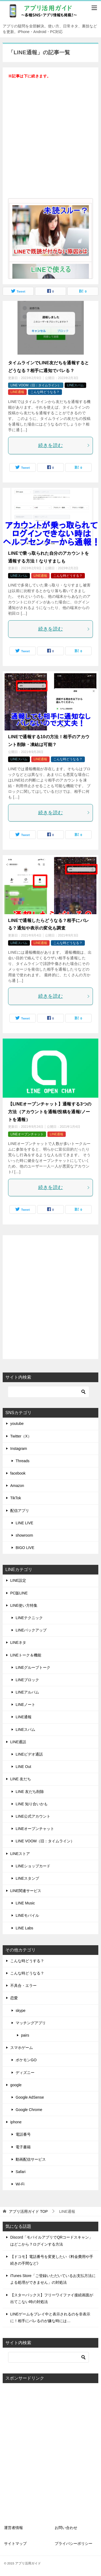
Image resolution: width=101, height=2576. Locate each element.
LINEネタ (18, 1642)
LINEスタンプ (27, 1878)
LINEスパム (75, 385)
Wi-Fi (20, 2184)
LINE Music (25, 1903)
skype (21, 2010)
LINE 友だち (20, 1779)
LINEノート (25, 1704)
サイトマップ (15, 2543)
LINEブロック (27, 1680)
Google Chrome (29, 2109)
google (16, 2085)
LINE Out (23, 1766)
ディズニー (25, 2072)
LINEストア (20, 1853)
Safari (21, 2172)
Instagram (18, 1448)
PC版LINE (19, 1593)
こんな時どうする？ (67, 576)
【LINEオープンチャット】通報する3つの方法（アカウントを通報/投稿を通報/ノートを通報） (50, 1112)
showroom (24, 1535)
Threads (22, 1461)
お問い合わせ (66, 2527)
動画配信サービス (31, 2159)
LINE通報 (17, 392)
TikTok (15, 1498)
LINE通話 (18, 1742)
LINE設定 (18, 1580)
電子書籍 (23, 2147)
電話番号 (23, 2134)
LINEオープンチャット (27, 1134)
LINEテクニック (29, 1618)
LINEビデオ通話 (29, 1754)
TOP (28, 2211)
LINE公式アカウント (33, 1816)
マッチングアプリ (31, 2023)
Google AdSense (30, 2097)
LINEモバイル (27, 1915)
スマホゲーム (21, 2047)
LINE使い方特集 (23, 1605)
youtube (17, 1423)
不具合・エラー (23, 1985)
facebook (18, 1473)
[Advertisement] (50, 142)
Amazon (17, 1485)
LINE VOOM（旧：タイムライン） (36, 385)
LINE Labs (24, 1928)
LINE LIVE (24, 1523)
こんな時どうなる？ (45, 392)
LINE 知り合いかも (32, 1804)
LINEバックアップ (31, 1630)
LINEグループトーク (33, 1667)
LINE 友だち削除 (30, 1791)
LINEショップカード (33, 1866)
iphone (16, 2122)
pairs (25, 2035)
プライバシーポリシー (73, 2543)
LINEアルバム (27, 1692)
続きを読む (64, 445)
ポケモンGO (26, 2060)
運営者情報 (13, 2527)
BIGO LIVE (25, 1547)
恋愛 (14, 1998)
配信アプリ (19, 1510)
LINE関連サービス (25, 1891)
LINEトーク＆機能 (25, 1655)
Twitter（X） (21, 1436)
